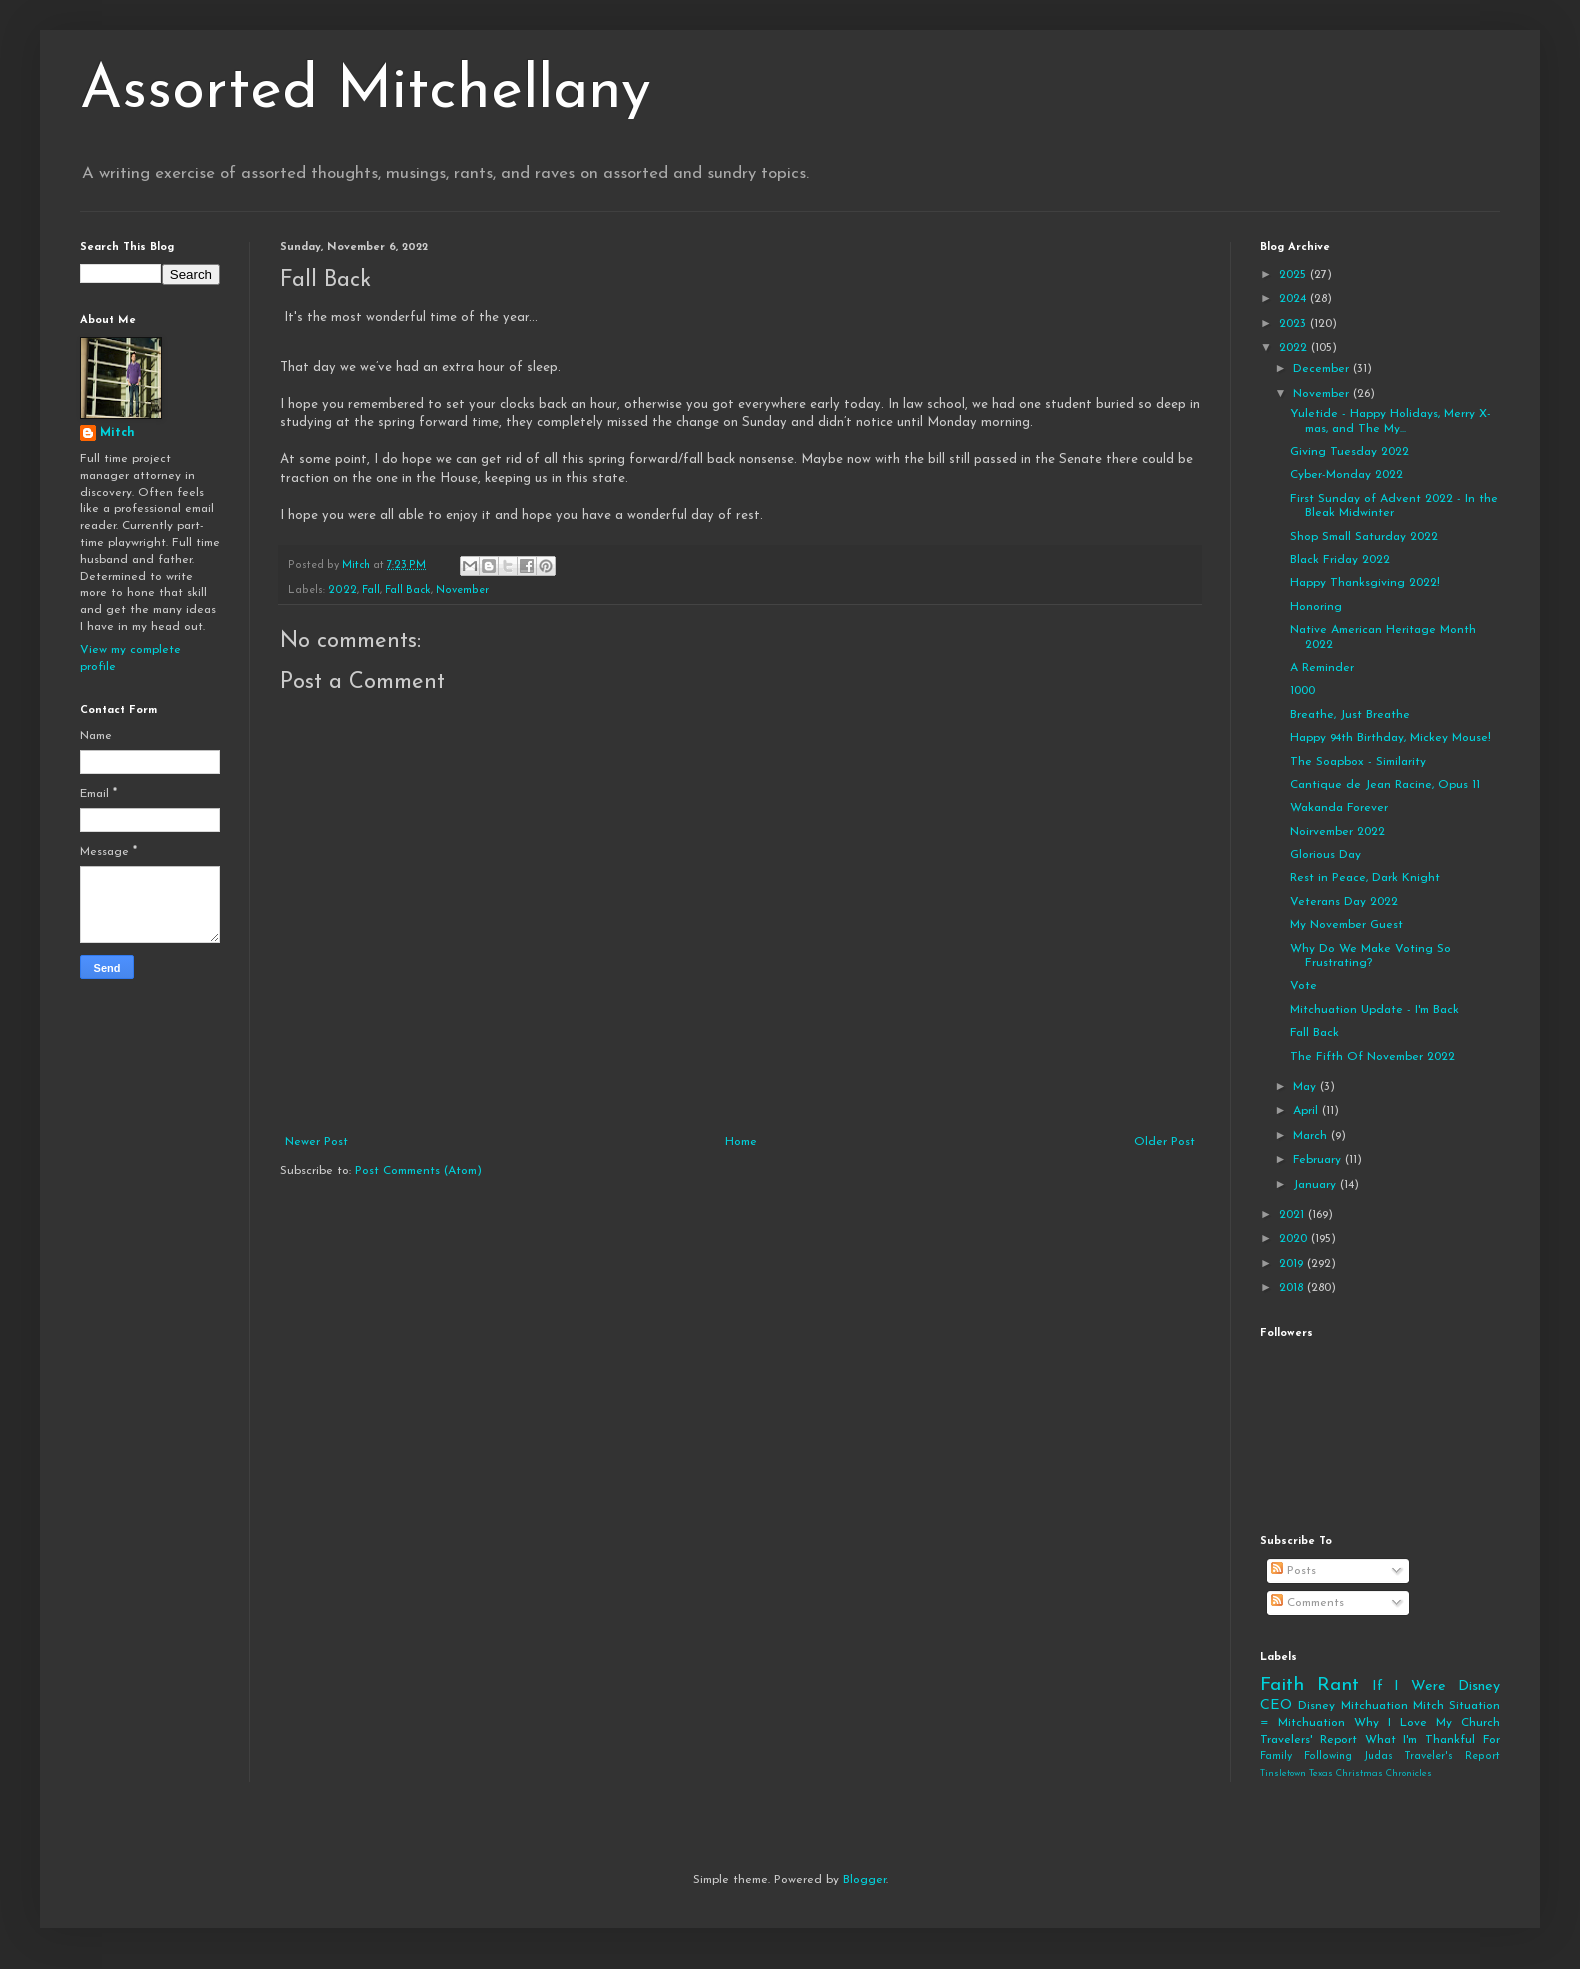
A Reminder (1322, 668)
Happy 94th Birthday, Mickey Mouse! (1390, 738)
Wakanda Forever (1339, 808)
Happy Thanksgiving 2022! (1365, 583)
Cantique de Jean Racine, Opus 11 (1385, 785)
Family (1276, 1756)
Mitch (117, 433)
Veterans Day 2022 (1344, 902)
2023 (1294, 324)
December (1323, 369)
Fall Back (408, 590)
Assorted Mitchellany (365, 92)
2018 (1293, 1288)
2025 (1294, 275)
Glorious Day (1325, 855)
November (462, 590)
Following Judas (1348, 1756)
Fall (371, 590)
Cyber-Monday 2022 (1346, 475)
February (1319, 1160)
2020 (1295, 1239)
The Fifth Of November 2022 (1372, 1057)
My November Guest (1346, 925)
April (1307, 1111)
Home (741, 1142)
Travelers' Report (1308, 1740)
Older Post (1164, 1142)
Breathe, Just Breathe (1350, 715)
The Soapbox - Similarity (1358, 762)
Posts (1293, 1571)
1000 (1302, 691)
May (1306, 1087)
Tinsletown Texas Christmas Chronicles (1346, 1773)
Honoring (1316, 607)
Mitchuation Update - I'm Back (1374, 1010)
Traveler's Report (1452, 1756)
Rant (1338, 1685)
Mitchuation (1374, 1706)
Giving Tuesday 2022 (1349, 452)
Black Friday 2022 (1340, 560)
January (1316, 1185)
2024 (1294, 299)
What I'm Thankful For (1432, 1740)
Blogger (864, 1880)
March (1312, 1136)
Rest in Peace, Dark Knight (1365, 878)
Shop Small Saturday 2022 (1364, 537)
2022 (342, 590)
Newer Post (316, 1142)
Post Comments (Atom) (418, 1171)
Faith (1282, 1685)
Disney (1316, 1706)
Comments (1307, 1603)
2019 (1293, 1264)
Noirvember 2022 (1337, 832)
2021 (1293, 1215)
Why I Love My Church (1427, 1723)
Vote (1303, 986)
